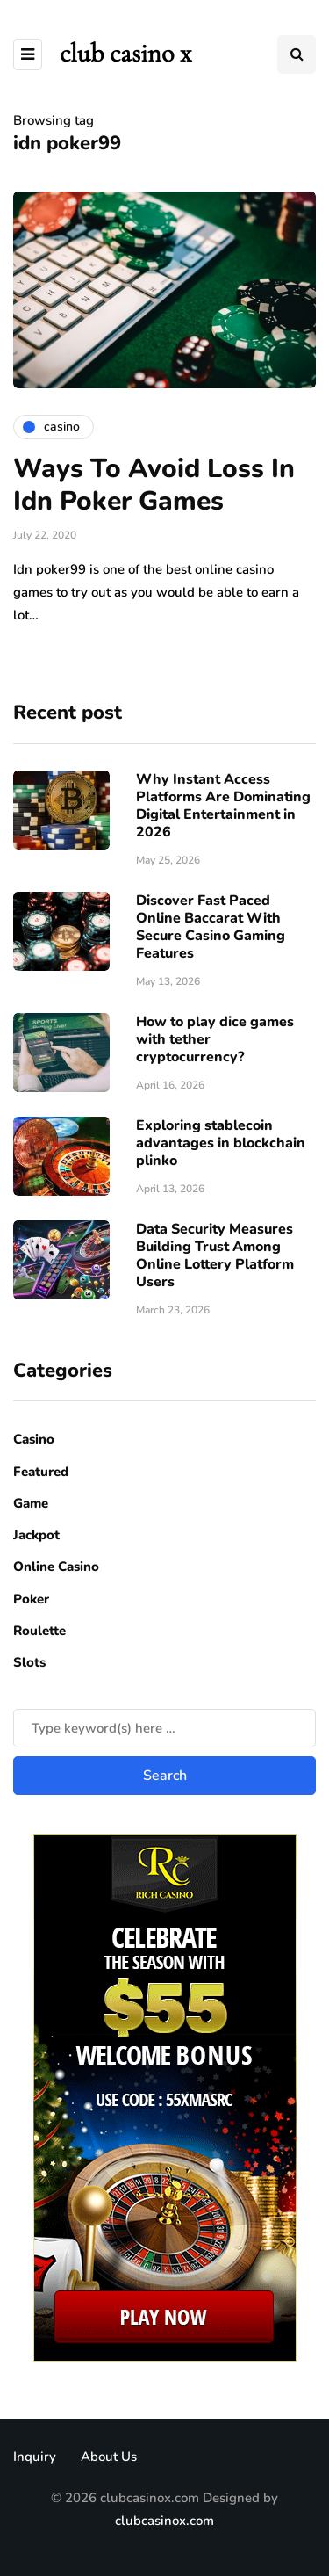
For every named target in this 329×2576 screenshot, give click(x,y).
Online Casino (56, 1566)
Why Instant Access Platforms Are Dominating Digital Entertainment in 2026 (223, 806)
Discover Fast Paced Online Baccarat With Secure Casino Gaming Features (210, 927)
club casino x (125, 53)
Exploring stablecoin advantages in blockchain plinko (220, 1143)
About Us (109, 2456)
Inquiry (34, 2456)
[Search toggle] (296, 54)
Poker (31, 1599)
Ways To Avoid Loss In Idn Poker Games (154, 485)
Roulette (39, 1630)
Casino (33, 1439)
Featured (40, 1471)
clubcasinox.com (164, 2520)
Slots (29, 1662)
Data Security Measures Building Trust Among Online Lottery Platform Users (215, 1255)
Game (30, 1503)
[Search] (164, 1728)
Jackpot (36, 1535)
